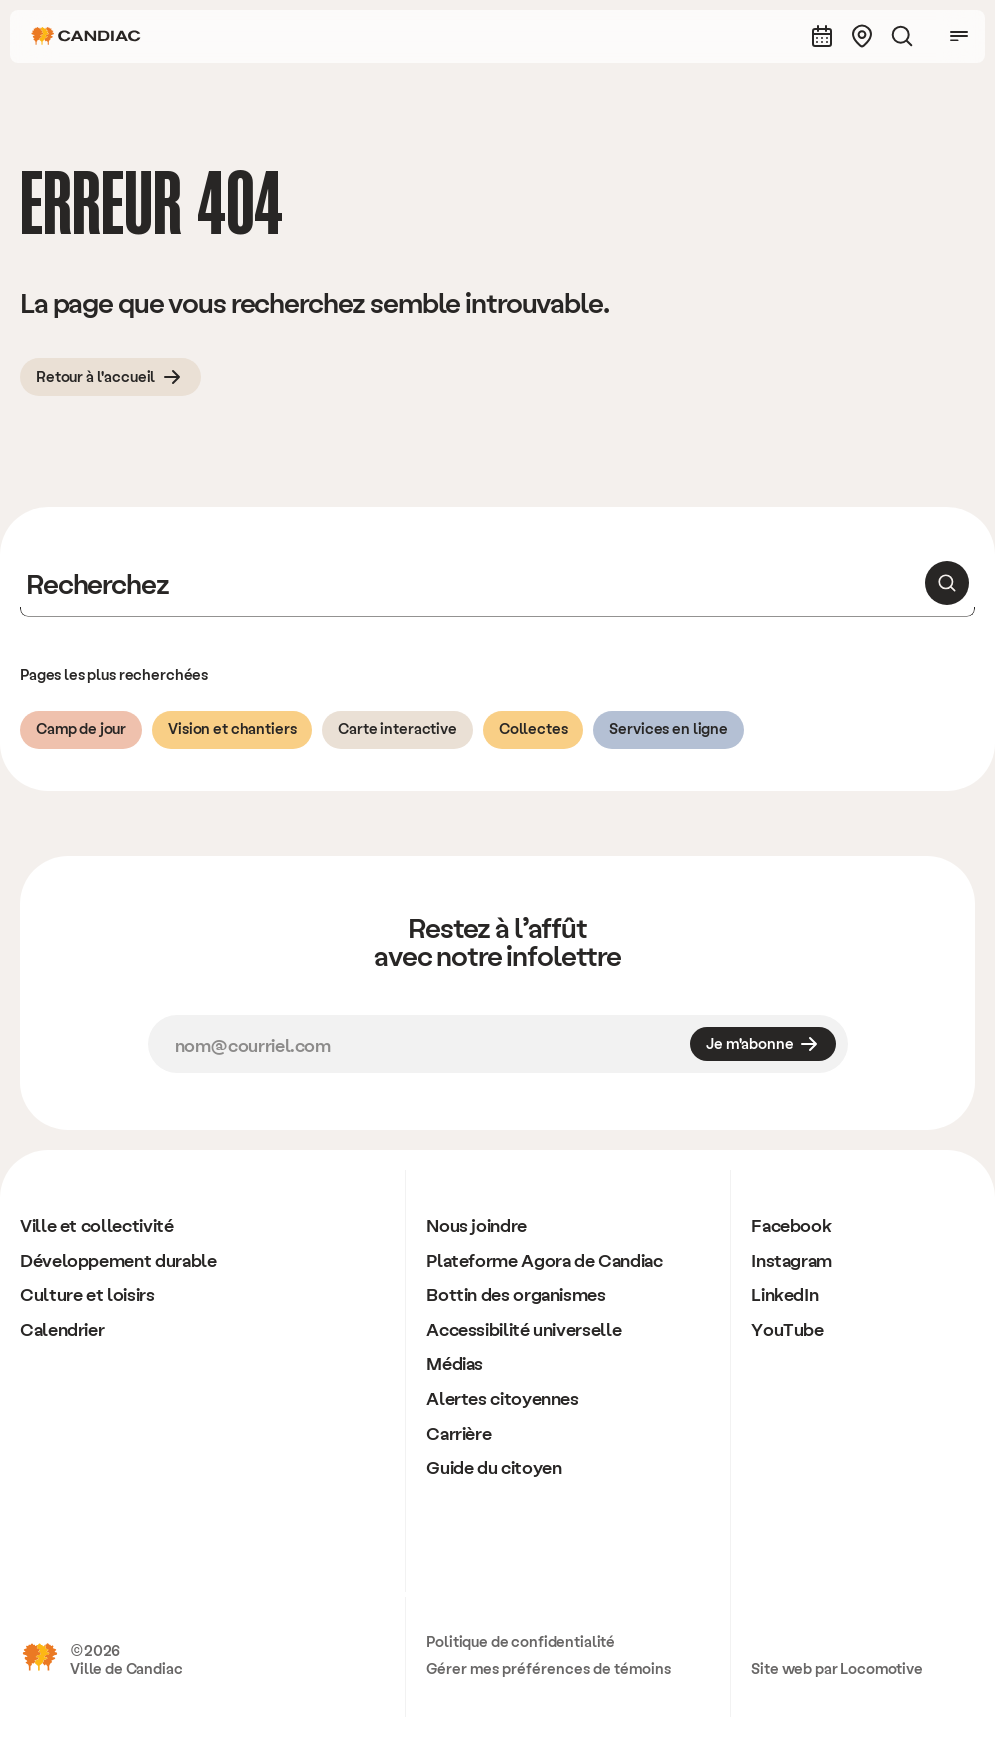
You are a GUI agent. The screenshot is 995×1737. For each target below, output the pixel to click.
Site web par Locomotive (837, 1668)
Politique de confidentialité (520, 1641)
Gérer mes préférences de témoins (548, 1668)
